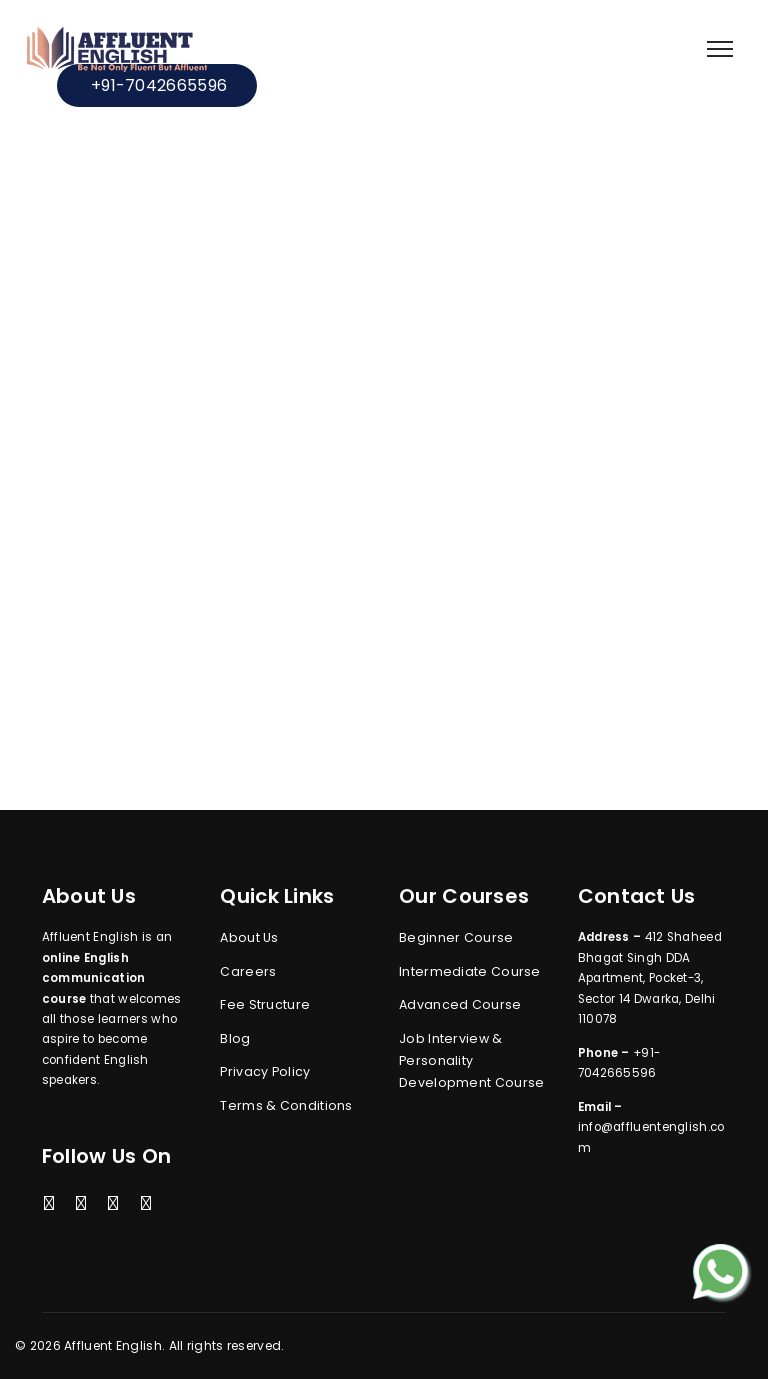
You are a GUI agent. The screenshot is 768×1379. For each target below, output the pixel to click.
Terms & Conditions (286, 1105)
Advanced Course (460, 1004)
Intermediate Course (470, 971)
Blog (235, 1038)
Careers (248, 971)
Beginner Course (456, 937)
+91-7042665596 (157, 85)
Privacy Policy (265, 1071)
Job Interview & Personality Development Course (471, 1060)
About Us (249, 937)
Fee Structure (265, 1004)
